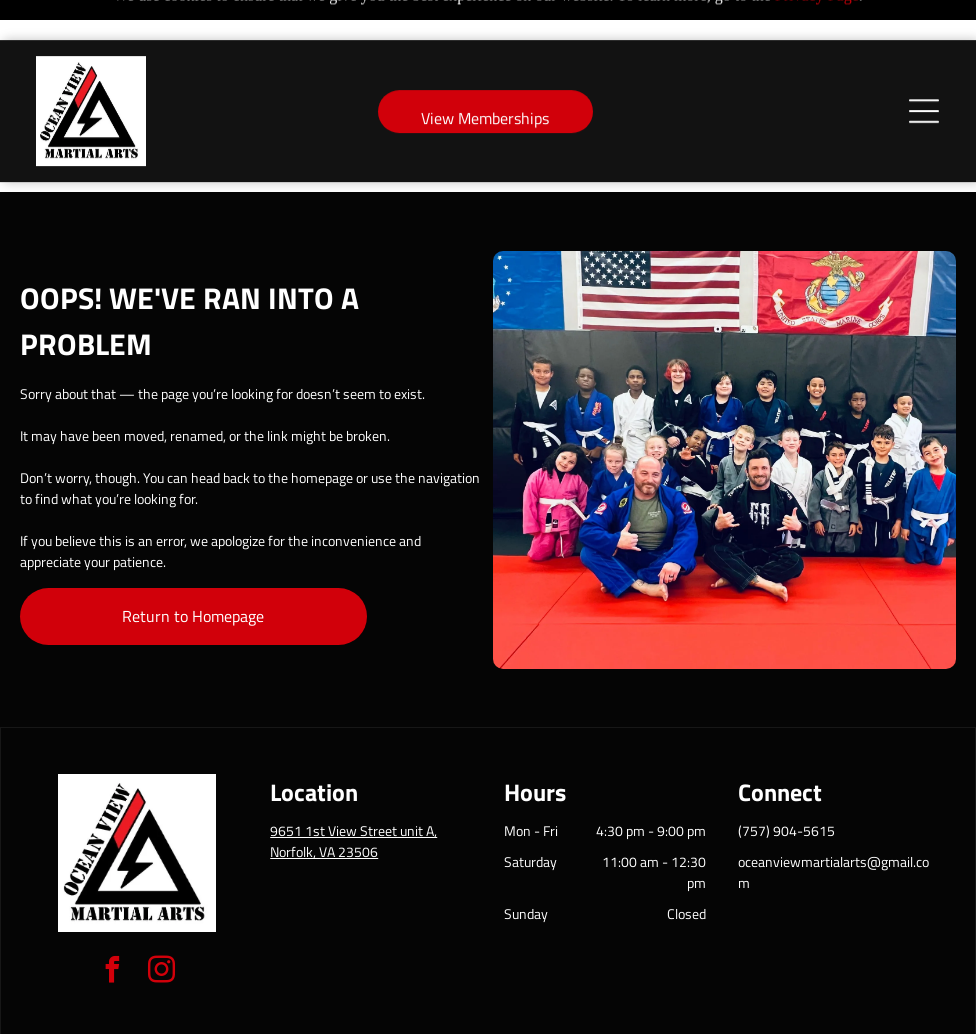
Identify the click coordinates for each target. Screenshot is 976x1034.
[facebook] (113, 922)
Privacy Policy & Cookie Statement (363, 1012)
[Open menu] (924, 71)
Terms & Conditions (653, 1012)
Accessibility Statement (528, 1012)
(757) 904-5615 (786, 780)
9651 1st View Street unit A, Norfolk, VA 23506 (353, 791)
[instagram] (162, 922)
